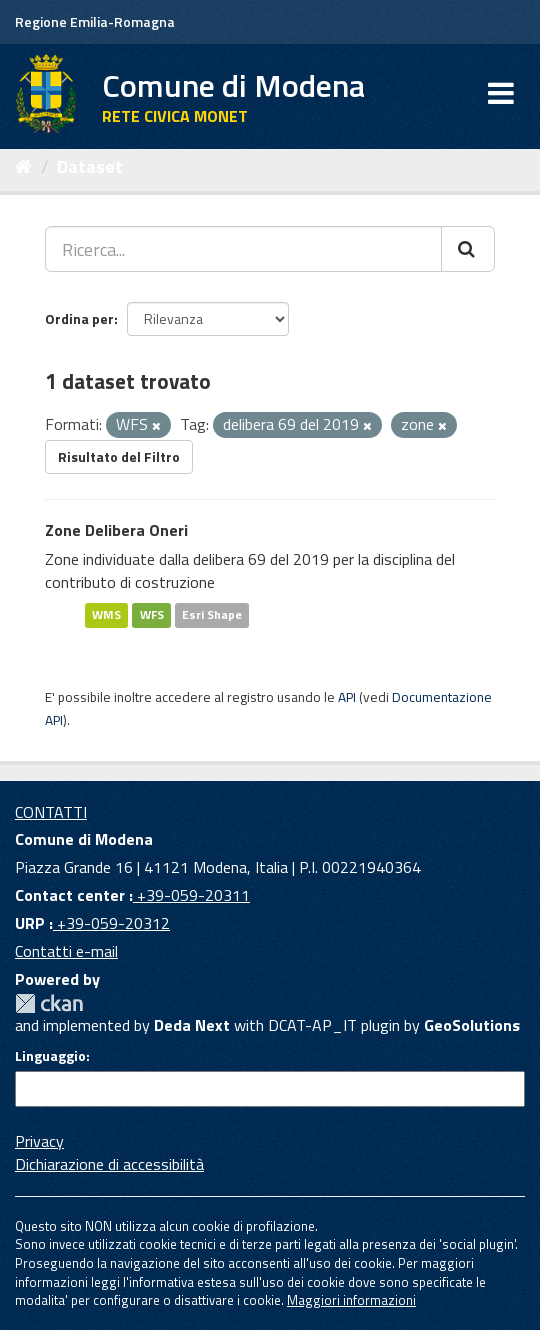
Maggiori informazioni (351, 1300)
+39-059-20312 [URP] (111, 923)
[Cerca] (468, 249)
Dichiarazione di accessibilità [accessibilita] (109, 1164)
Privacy (39, 1141)
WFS (152, 614)
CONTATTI (51, 812)
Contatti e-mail (66, 951)
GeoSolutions (472, 1025)
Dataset (90, 166)
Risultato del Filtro (119, 456)
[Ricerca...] (243, 249)
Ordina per (79, 318)
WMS (106, 614)
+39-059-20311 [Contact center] (191, 895)
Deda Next (192, 1025)
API (347, 697)
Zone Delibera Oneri (116, 530)
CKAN (49, 1003)
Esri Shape (212, 614)
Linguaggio (50, 1056)
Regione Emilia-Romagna (95, 21)
